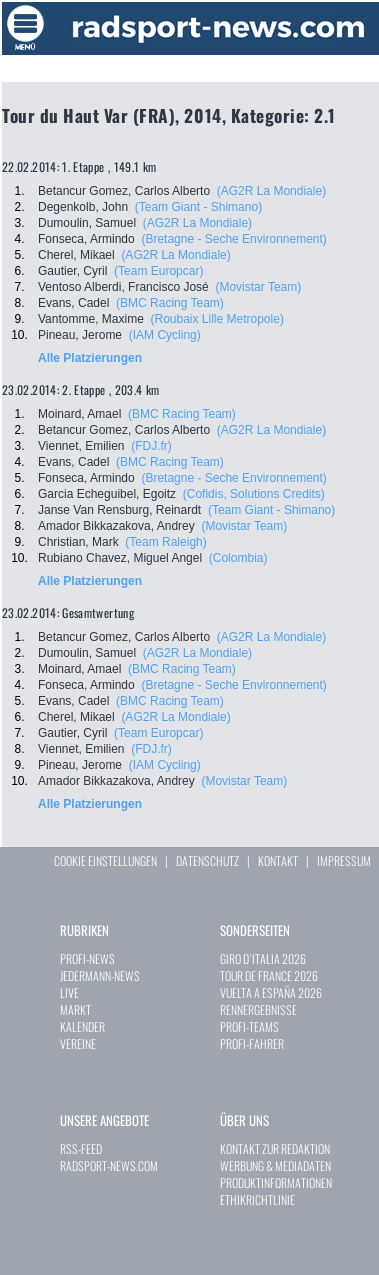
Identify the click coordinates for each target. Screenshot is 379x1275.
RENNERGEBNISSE (258, 1009)
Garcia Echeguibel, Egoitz (107, 494)
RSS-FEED (81, 1148)
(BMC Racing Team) (170, 303)
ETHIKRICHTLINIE (257, 1199)
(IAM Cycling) (165, 335)
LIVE (69, 992)
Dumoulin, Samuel (87, 223)
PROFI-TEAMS (249, 1026)
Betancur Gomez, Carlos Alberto (124, 191)
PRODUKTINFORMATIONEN (276, 1182)
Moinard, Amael (79, 414)
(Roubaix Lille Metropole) (216, 319)
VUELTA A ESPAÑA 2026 (271, 992)
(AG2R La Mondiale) (271, 191)
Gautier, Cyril (72, 271)
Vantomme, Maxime (91, 319)
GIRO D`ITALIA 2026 (263, 958)
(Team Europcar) (158, 271)
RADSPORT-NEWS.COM (109, 1165)
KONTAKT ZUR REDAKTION (275, 1148)
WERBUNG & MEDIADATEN (275, 1165)
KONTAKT (278, 860)
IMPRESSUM (344, 860)
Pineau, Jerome (80, 335)
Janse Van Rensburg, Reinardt (119, 510)
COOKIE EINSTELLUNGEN (105, 860)
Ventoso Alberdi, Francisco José (123, 287)
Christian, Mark (78, 542)
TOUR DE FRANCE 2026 (269, 975)
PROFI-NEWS (87, 958)
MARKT (75, 1009)
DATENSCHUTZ (207, 860)
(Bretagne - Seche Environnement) (233, 239)
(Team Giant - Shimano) (198, 207)
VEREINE (78, 1043)
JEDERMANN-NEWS (100, 975)
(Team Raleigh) (165, 542)
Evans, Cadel (73, 303)
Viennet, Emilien (81, 446)
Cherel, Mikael (76, 255)
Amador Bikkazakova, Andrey (116, 526)
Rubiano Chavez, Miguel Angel (120, 558)
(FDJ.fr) (151, 446)
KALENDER (82, 1026)
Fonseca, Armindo (86, 239)
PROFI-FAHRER (252, 1043)
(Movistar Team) (258, 287)
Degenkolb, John (83, 207)
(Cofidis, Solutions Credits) (254, 494)
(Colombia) (238, 558)
